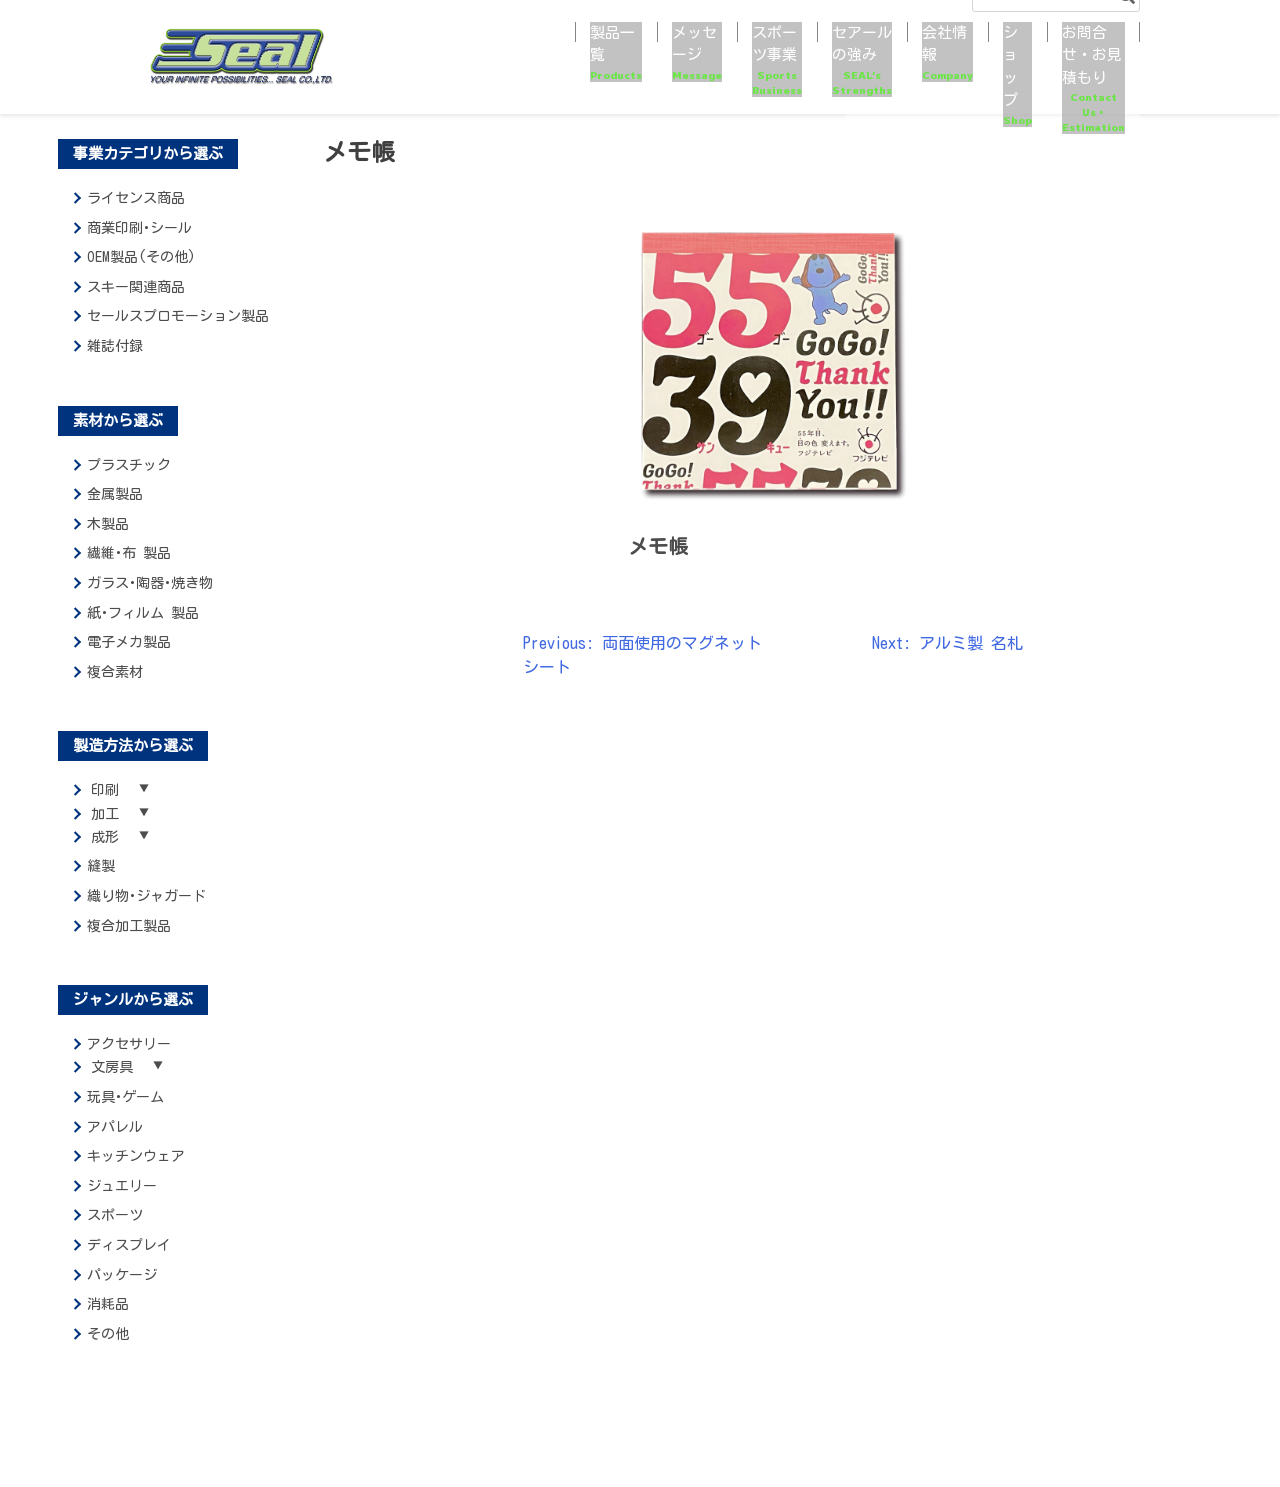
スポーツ (115, 1234)
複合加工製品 (129, 938)
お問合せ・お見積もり (1053, 70)
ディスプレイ (129, 1264)
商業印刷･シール (139, 228)
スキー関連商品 (136, 287)
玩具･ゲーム (125, 1116)
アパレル (115, 1146)
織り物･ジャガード (146, 909)
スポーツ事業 (609, 70)
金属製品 (115, 494)
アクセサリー (129, 1057)
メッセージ (507, 70)
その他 (108, 1353)
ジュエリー (122, 1205)
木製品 (108, 524)
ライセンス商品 (136, 198)
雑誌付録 (115, 346)
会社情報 (850, 70)
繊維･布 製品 (129, 553)
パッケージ (122, 1294)
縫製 (101, 879)
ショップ (932, 70)
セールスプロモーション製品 (178, 316)
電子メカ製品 (129, 642)
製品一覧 (419, 70)
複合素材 (115, 672)
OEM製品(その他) (141, 257)
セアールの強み (738, 70)
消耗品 (108, 1323)
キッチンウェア (136, 1175)
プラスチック (129, 465)
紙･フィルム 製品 (143, 613)
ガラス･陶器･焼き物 (150, 583)
